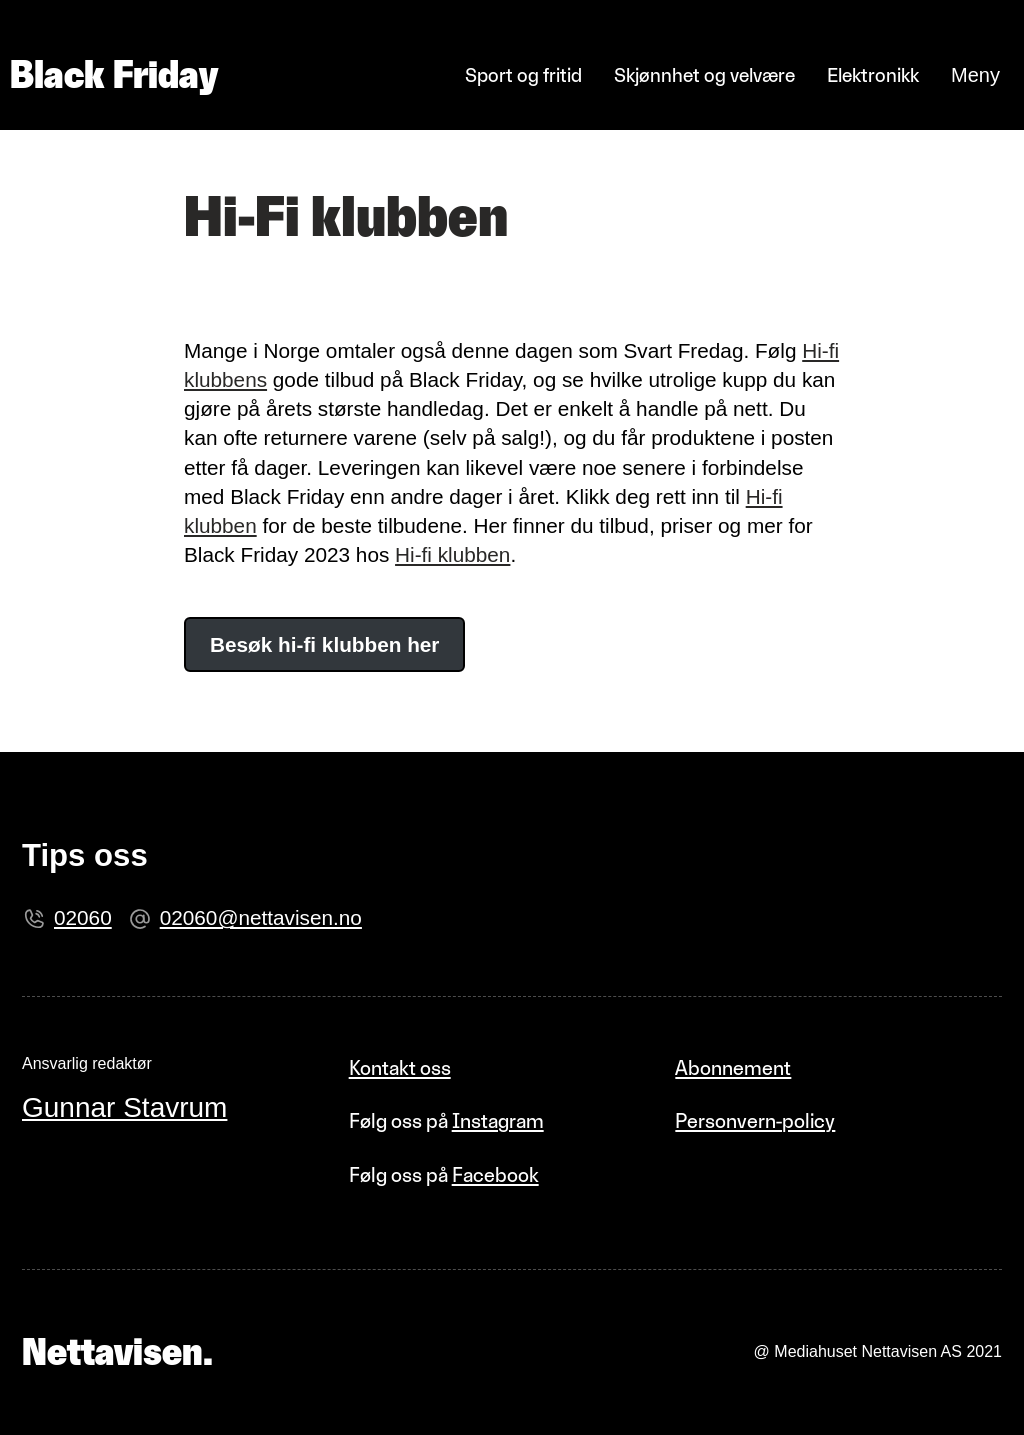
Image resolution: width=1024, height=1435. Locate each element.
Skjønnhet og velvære (704, 75)
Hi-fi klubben (452, 554)
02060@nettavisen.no (261, 917)
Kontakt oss (400, 1067)
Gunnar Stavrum (124, 1107)
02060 (83, 917)
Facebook (495, 1174)
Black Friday (114, 75)
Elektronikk (873, 75)
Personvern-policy (755, 1120)
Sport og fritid (523, 75)
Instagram (498, 1120)
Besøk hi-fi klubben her (324, 644)
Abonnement (733, 1067)
